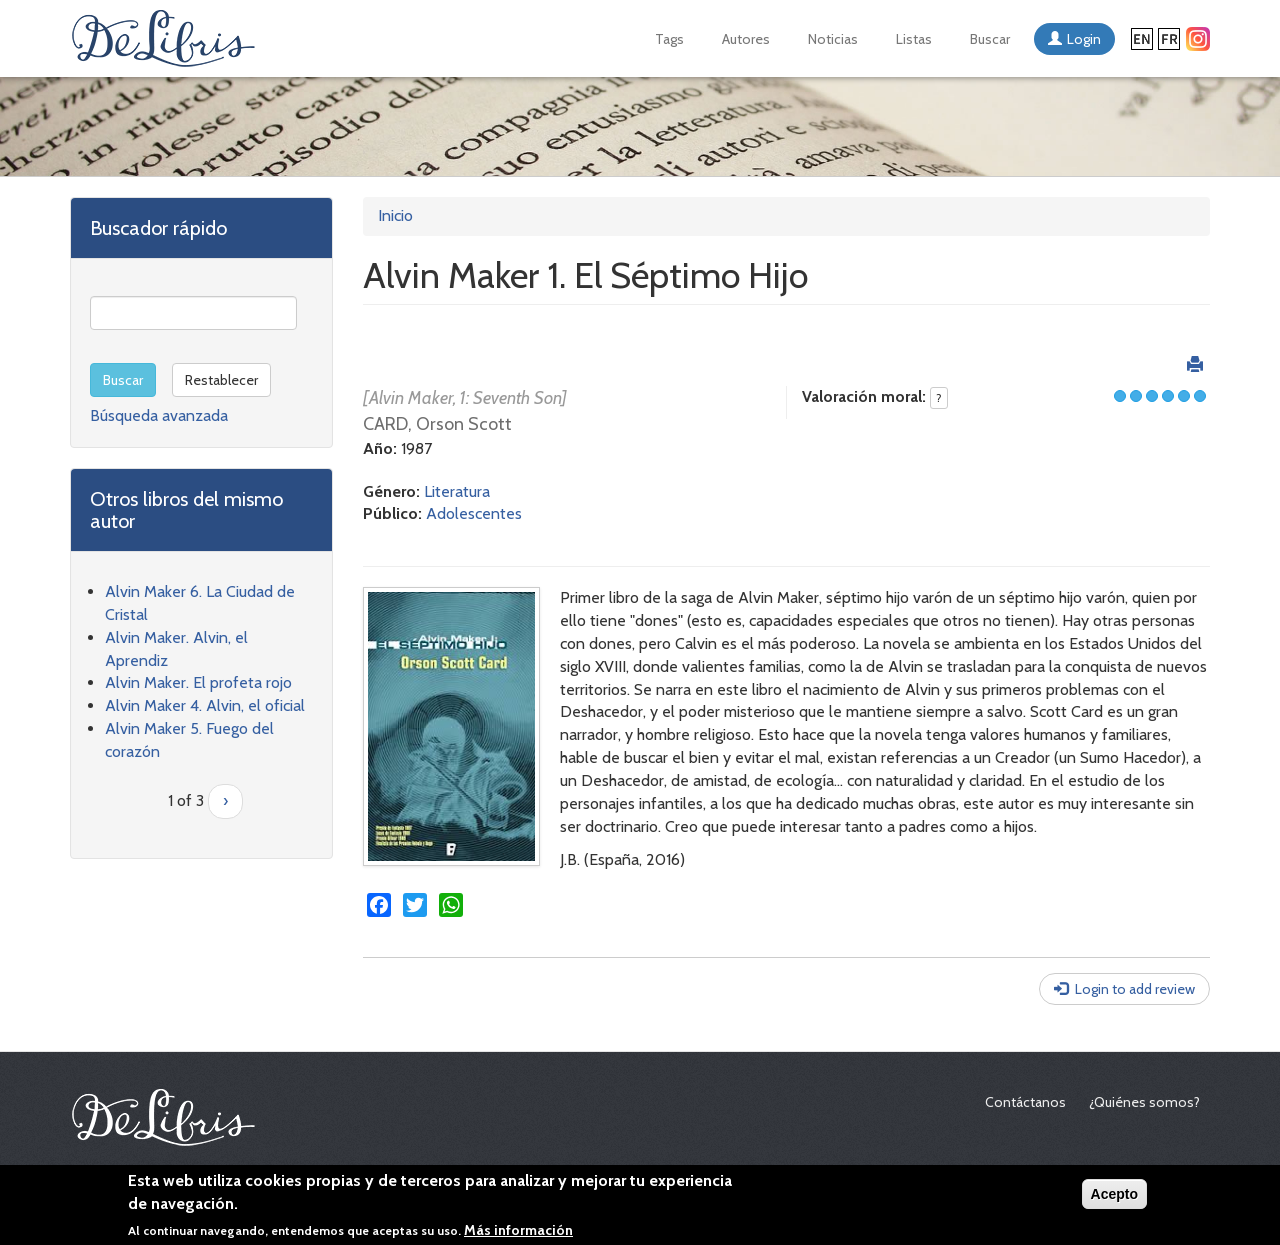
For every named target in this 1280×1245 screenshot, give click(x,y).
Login (1084, 39)
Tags (669, 39)
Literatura (457, 491)
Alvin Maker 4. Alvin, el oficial (205, 705)
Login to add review (1135, 989)
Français (1169, 39)
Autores (746, 39)
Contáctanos (1025, 1102)
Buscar (990, 39)
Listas (914, 39)
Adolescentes (474, 513)
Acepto (1114, 1195)
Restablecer (221, 380)
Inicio (395, 215)
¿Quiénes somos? (1144, 1102)
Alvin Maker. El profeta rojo (198, 682)
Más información (518, 1231)
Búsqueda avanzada (159, 415)
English (1142, 39)
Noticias (833, 39)
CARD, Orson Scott (437, 424)
